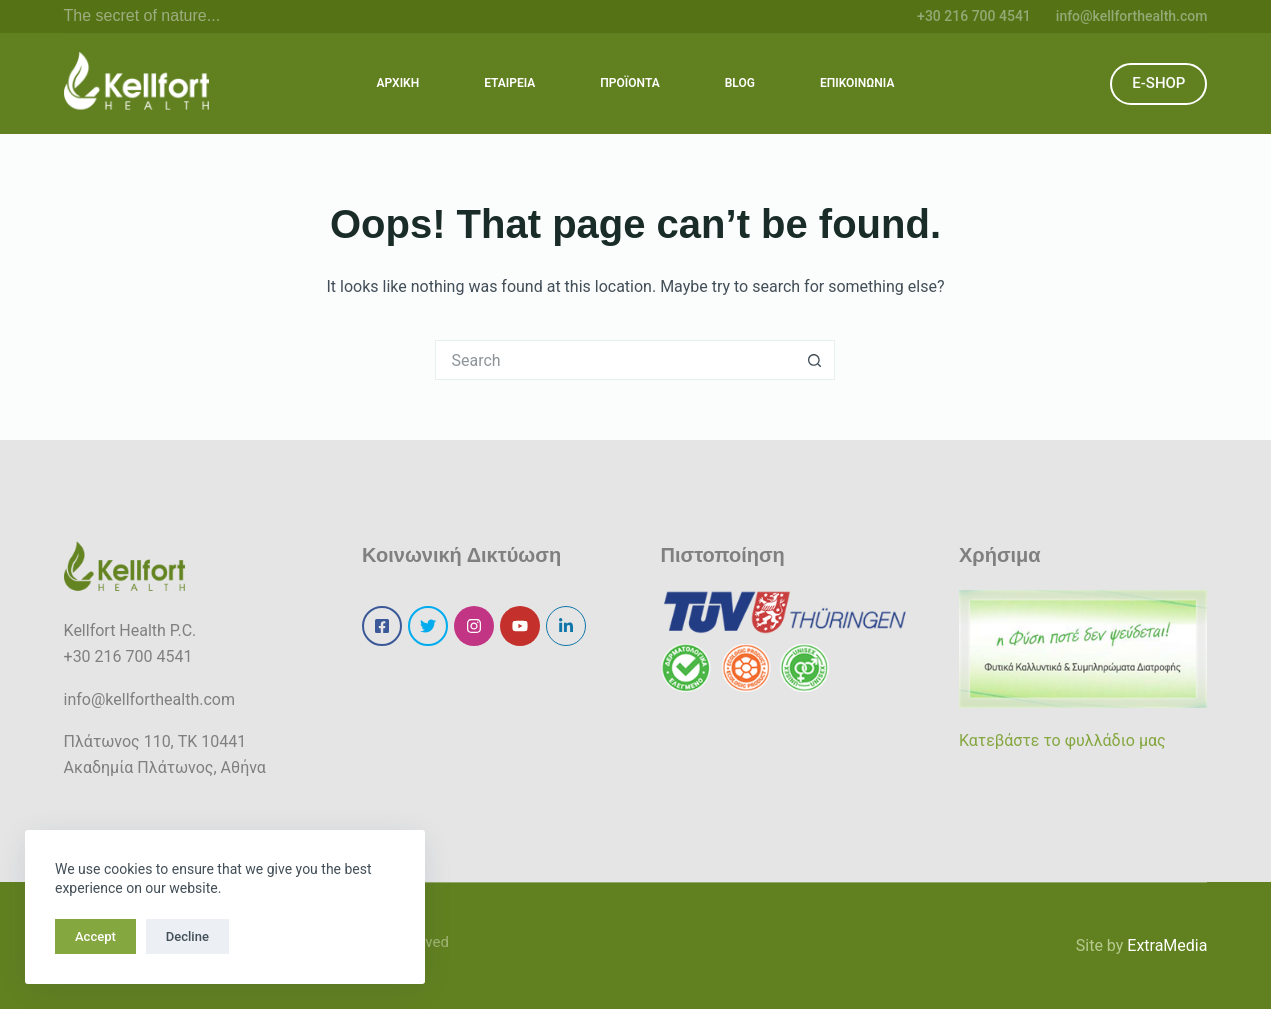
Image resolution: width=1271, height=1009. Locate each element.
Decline (187, 936)
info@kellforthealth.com (1132, 16)
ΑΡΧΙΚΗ (398, 83)
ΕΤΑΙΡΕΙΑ (509, 83)
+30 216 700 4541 (974, 16)
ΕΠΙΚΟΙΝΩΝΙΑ (857, 83)
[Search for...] (615, 360)
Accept (95, 936)
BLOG (740, 83)
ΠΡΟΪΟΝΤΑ (630, 83)
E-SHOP (1158, 83)
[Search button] (815, 360)
